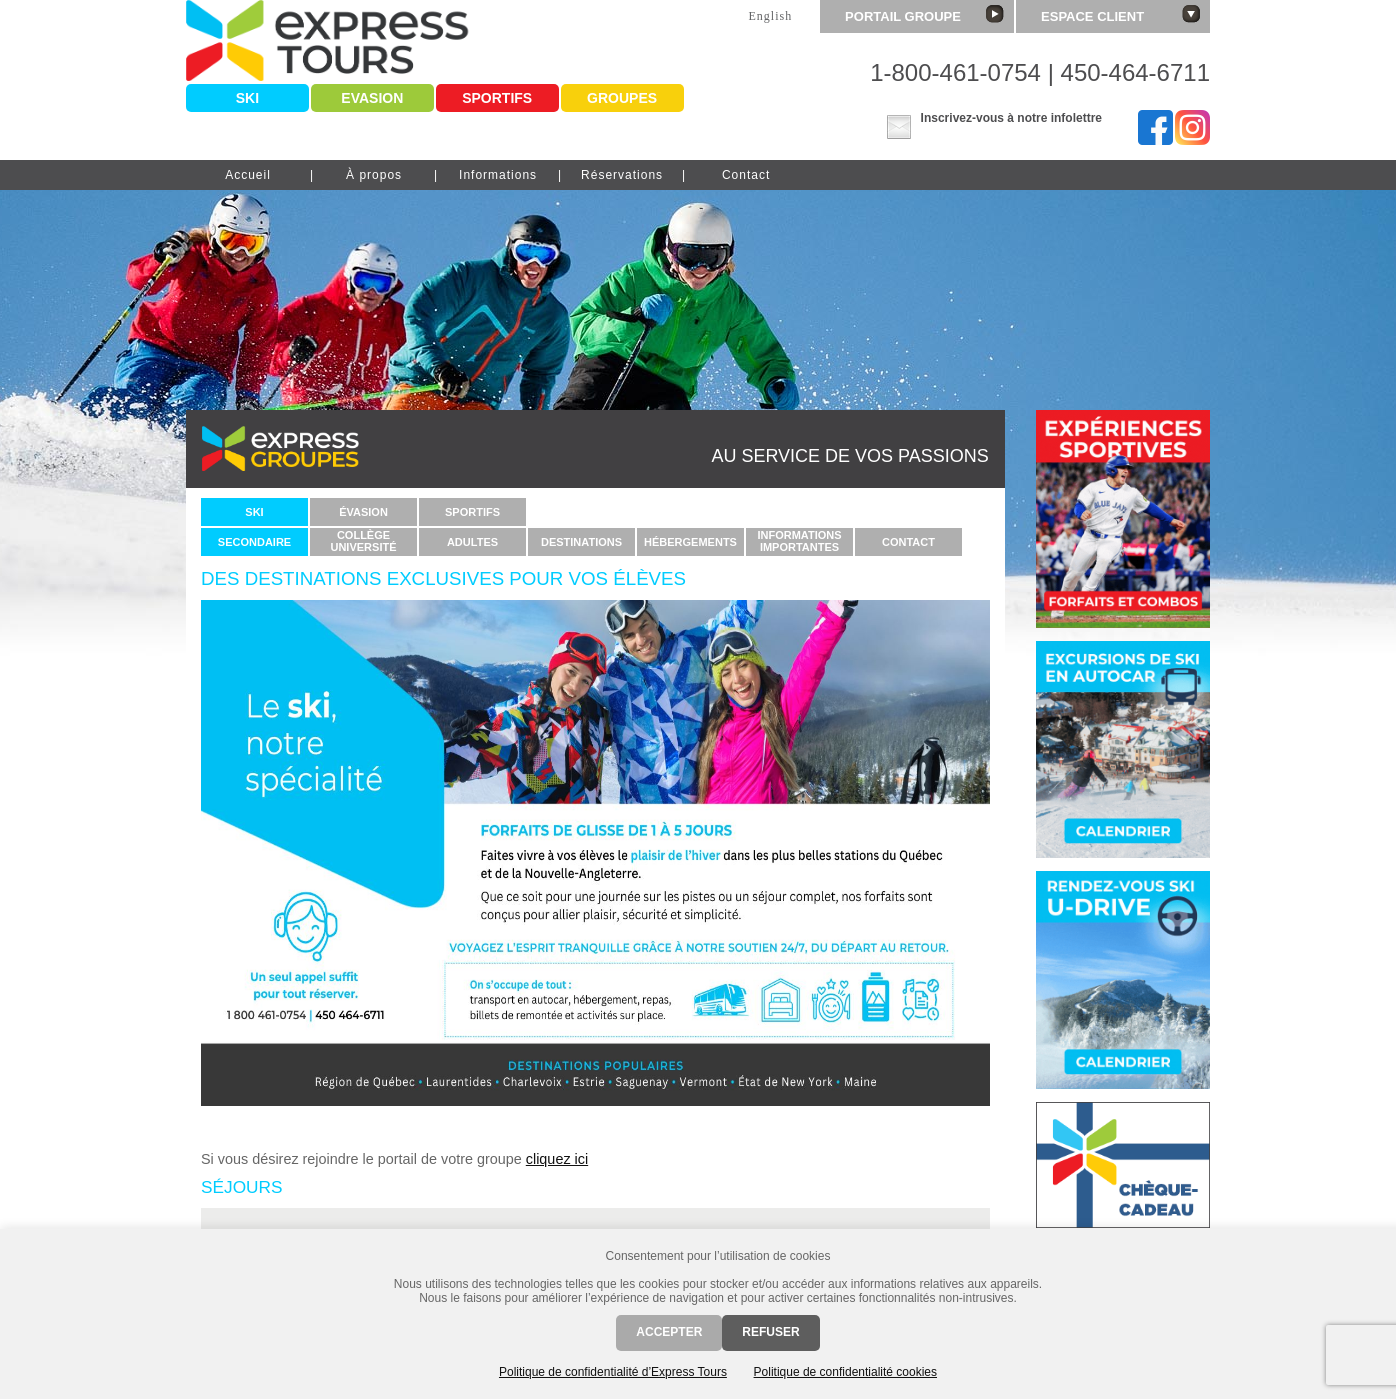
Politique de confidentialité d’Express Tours (613, 1372)
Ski (247, 98)
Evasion (372, 98)
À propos (374, 175)
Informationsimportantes (799, 541)
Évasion (363, 512)
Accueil (248, 175)
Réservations (622, 175)
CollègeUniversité (363, 541)
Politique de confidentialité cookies (845, 1372)
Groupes (622, 98)
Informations (498, 175)
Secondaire (254, 542)
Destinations (581, 542)
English (770, 16)
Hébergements (690, 542)
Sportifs (497, 98)
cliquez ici (557, 1159)
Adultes (472, 542)
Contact (746, 175)
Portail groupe (924, 14)
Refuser (770, 1332)
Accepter (669, 1332)
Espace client (1120, 14)
